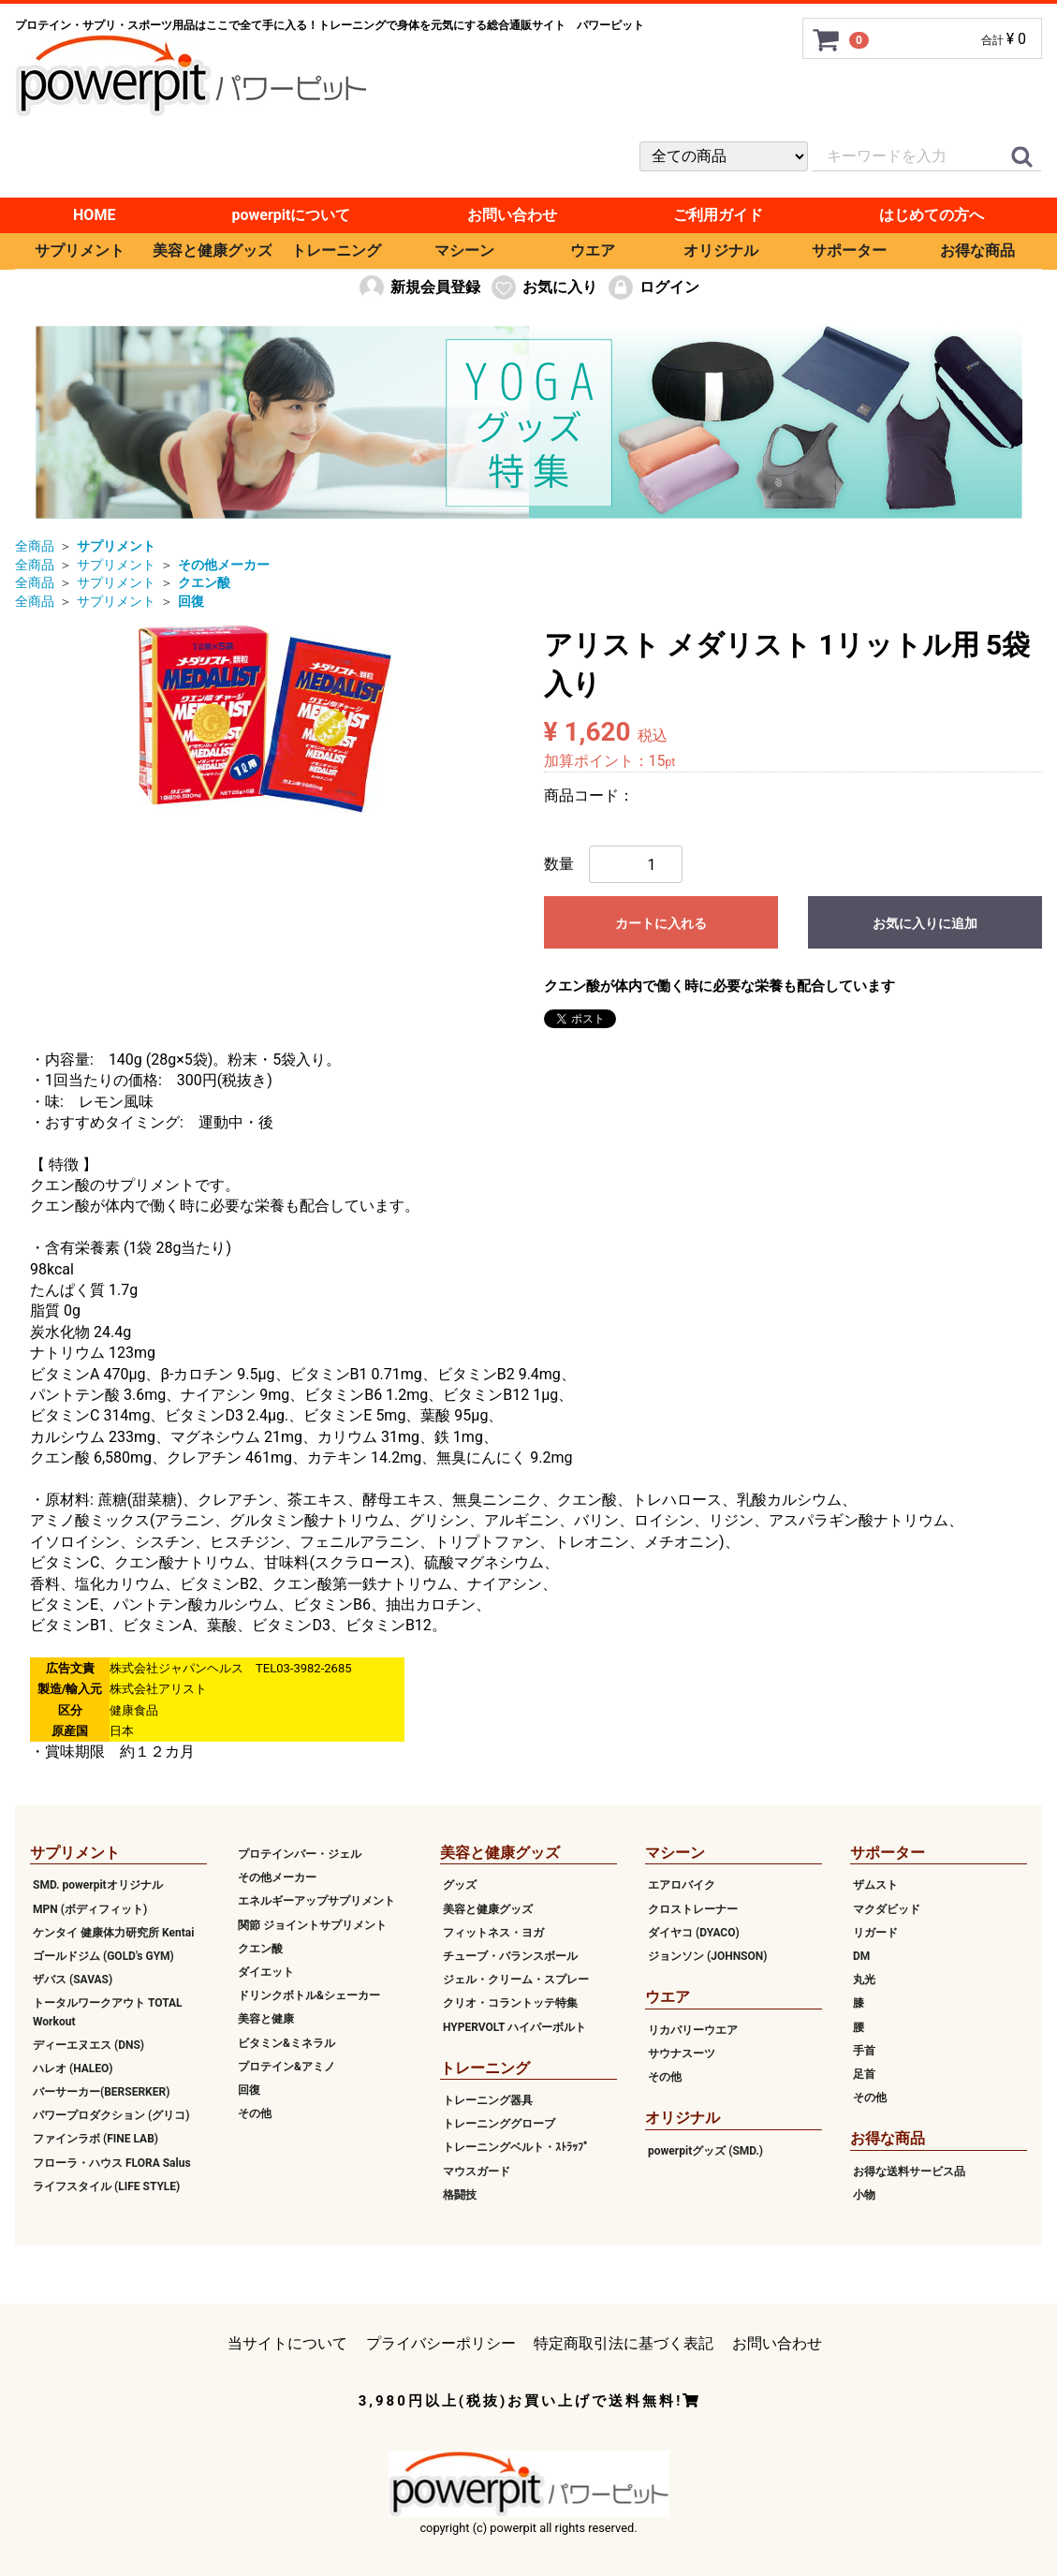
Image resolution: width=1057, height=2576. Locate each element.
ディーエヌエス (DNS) (88, 2045)
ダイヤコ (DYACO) (694, 1932)
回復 (249, 2090)
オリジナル (720, 250)
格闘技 (460, 2194)
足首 (864, 2074)
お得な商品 (977, 250)
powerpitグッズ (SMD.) (705, 2149)
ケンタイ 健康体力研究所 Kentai (113, 1932)
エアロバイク (681, 1885)
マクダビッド (886, 1908)
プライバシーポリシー (441, 2343)
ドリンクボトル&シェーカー (309, 1995)
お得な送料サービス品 (909, 2170)
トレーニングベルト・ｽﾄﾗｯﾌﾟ (516, 2147)
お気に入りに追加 (925, 923)
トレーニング (336, 250)
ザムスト (875, 1885)
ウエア (592, 250)
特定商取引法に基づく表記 (623, 2343)
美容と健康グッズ (212, 250)
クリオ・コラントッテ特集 (510, 2002)
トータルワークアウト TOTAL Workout (108, 2011)
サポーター (849, 250)
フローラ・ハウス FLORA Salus (112, 2162)
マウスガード (476, 2170)
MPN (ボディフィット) (90, 1908)
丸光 (864, 1979)
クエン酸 (260, 1948)
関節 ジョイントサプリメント (312, 1924)
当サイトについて (287, 2343)
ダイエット (266, 1972)
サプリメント (80, 250)
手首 (864, 2050)
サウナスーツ (681, 2053)
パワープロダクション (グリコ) (111, 2115)
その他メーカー (277, 1877)
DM (861, 1956)
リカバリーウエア (693, 2029)
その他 (255, 2113)
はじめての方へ (931, 215)
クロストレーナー (693, 1908)
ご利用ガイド (718, 215)
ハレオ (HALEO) (73, 2068)
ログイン (653, 287)
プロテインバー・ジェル (299, 1854)
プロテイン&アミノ (286, 2066)
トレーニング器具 (488, 2100)
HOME (94, 215)
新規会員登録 (419, 287)
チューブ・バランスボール (510, 1956)
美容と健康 (266, 2018)
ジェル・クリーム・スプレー (516, 1979)
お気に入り (543, 287)
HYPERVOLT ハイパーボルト (514, 2026)
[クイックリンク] (1021, 157)
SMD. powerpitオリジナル (98, 1885)
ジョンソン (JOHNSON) (707, 1956)
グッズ (460, 1885)
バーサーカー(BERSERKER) (101, 2091)
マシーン (464, 250)
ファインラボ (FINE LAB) (95, 2138)
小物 (864, 2194)
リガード (875, 1932)
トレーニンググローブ (499, 2123)
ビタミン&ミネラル (286, 2042)
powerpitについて (291, 215)
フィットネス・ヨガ (493, 1932)
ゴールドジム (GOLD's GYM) (103, 1956)
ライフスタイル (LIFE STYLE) (106, 2186)
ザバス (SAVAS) (72, 1979)
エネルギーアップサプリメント (316, 1900)
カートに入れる (661, 923)
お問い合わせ (512, 215)
